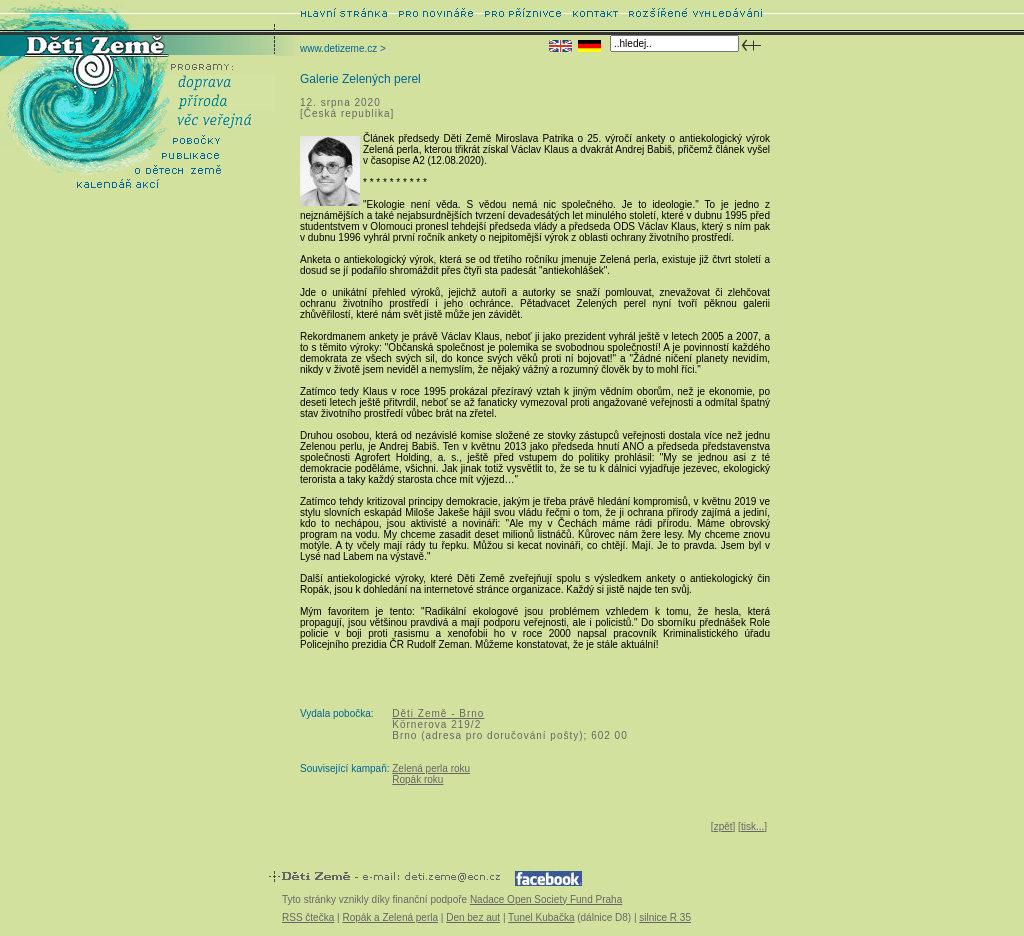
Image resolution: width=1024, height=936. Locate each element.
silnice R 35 (665, 917)
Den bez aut (473, 917)
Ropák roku (417, 779)
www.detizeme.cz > (343, 48)
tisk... (752, 826)
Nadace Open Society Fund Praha (546, 899)
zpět (723, 826)
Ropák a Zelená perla (390, 917)
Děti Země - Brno (438, 713)
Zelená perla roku (431, 768)
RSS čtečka (308, 917)
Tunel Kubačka (541, 917)
